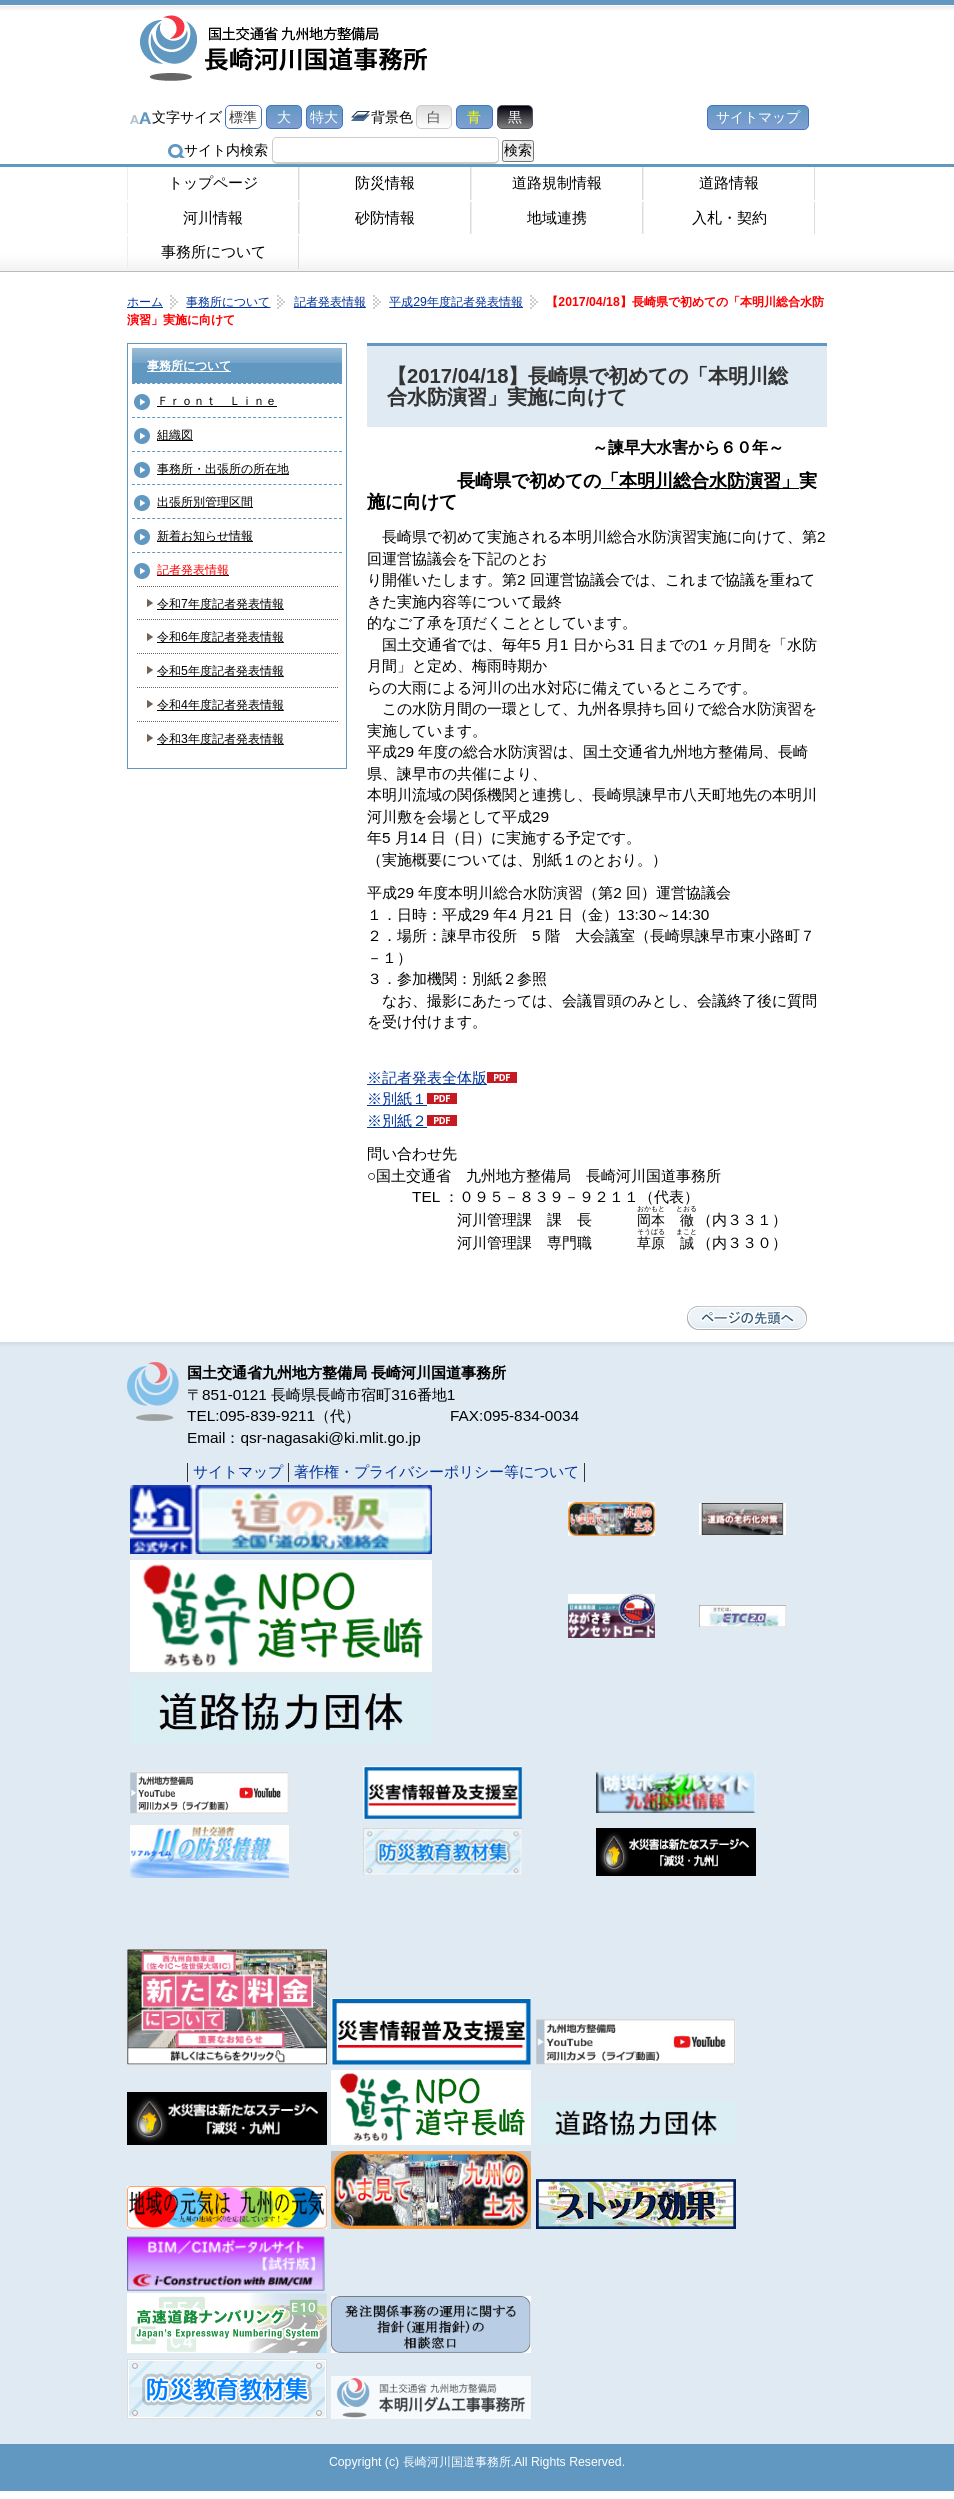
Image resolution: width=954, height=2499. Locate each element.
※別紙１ (397, 1098)
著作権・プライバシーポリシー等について (436, 1471)
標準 (243, 117)
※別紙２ (397, 1120)
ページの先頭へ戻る (747, 1318)
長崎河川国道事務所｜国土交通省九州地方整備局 (287, 50)
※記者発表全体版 (427, 1077)
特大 (324, 117)
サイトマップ (758, 117)
